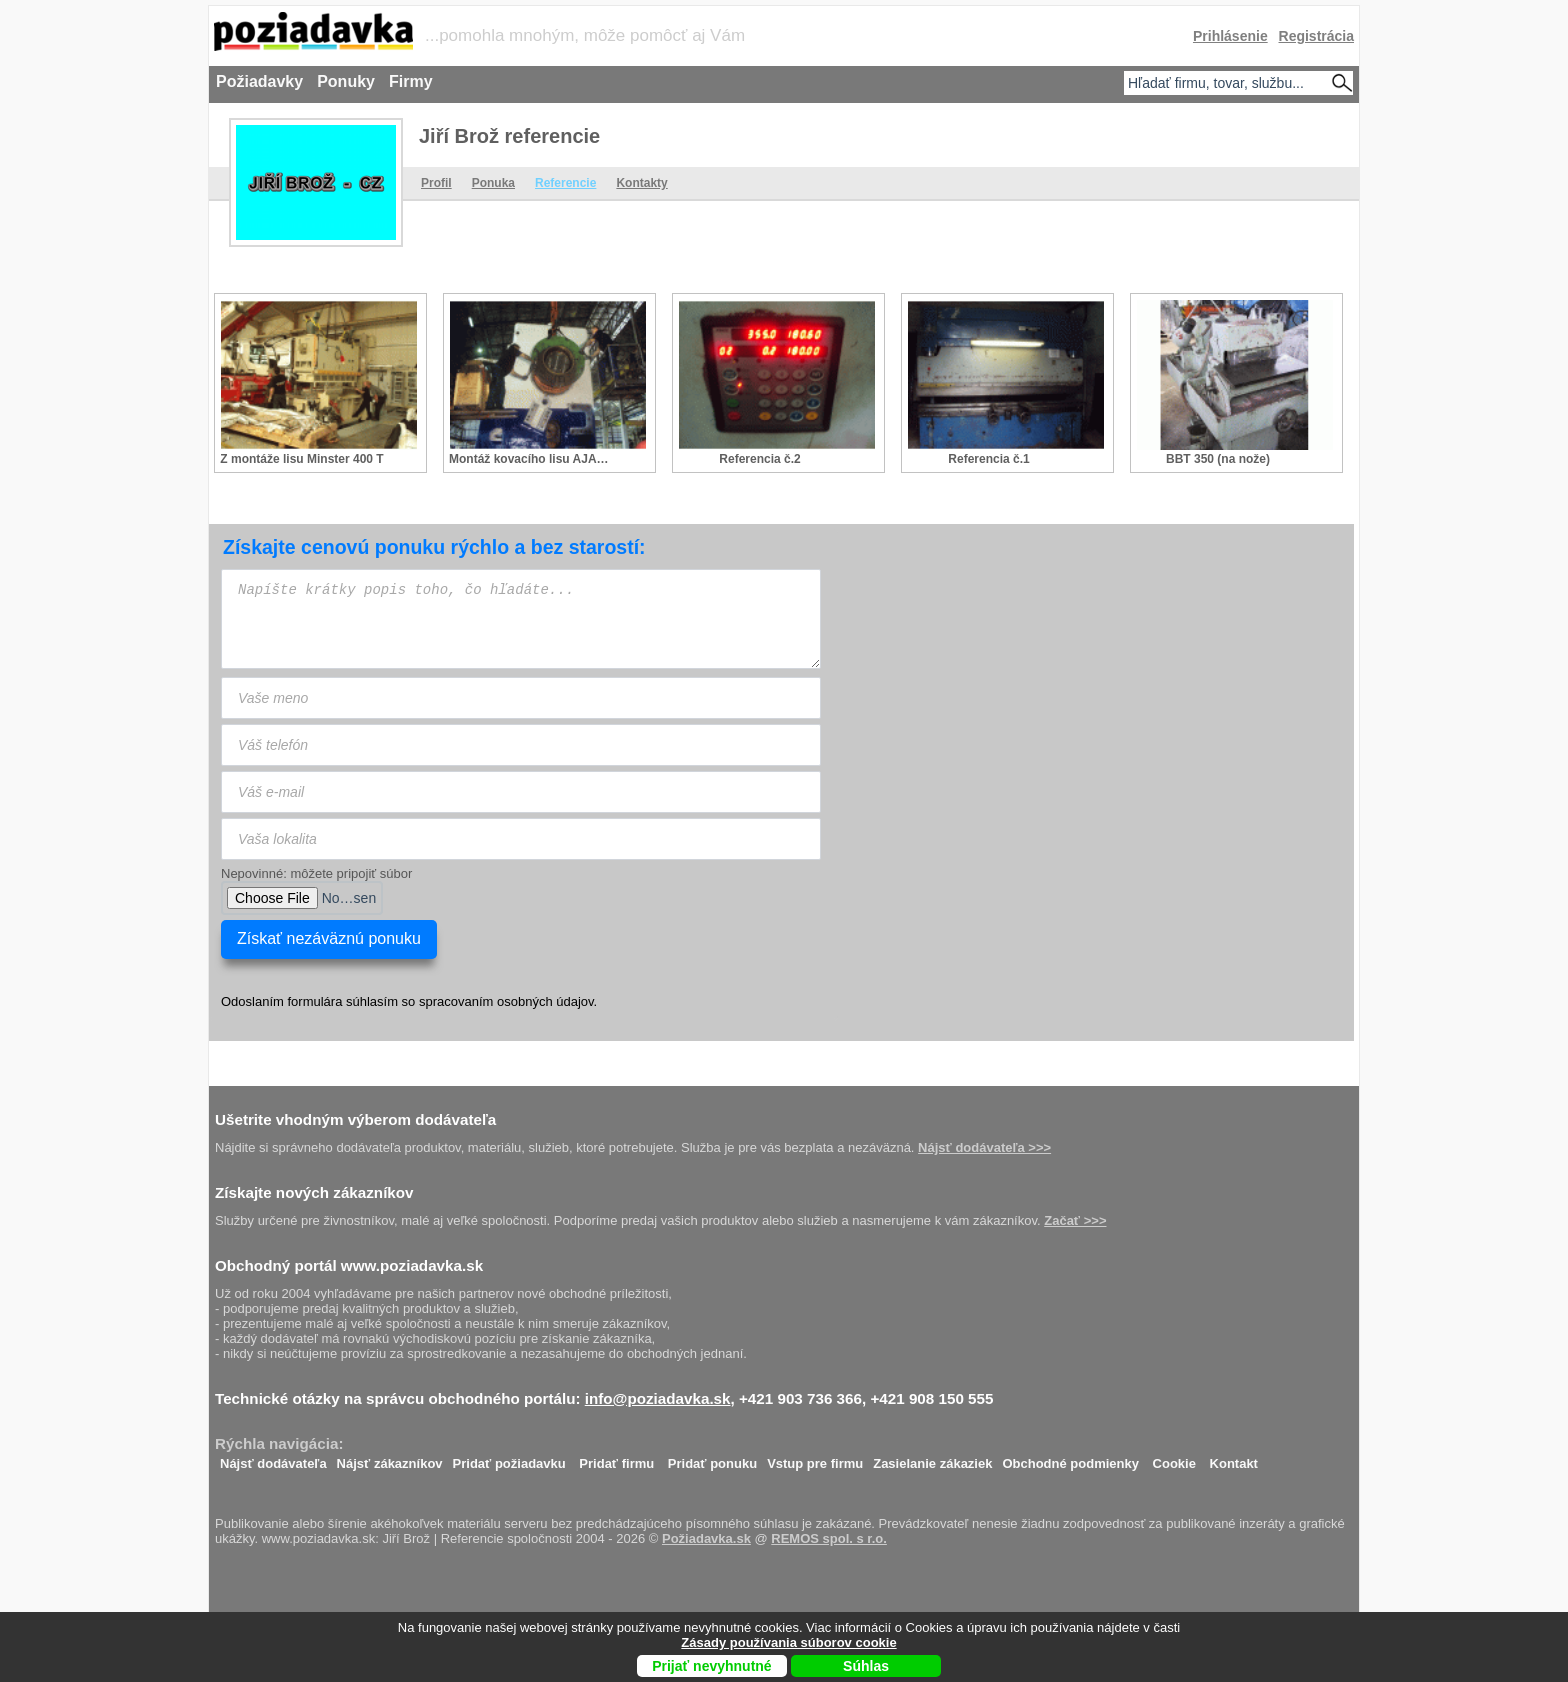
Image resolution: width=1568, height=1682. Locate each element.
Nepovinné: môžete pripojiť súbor (316, 873)
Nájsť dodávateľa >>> (984, 1147)
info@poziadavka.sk (658, 1398)
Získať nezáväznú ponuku (329, 938)
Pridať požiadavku (509, 1458)
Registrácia (1316, 36)
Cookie (1174, 1458)
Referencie (565, 183)
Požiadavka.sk (706, 1538)
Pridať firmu (616, 1458)
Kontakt (1234, 1458)
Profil (436, 183)
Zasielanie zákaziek (932, 1458)
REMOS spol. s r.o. (829, 1538)
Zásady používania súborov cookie (788, 1642)
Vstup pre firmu (815, 1458)
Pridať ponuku (712, 1458)
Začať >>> (1075, 1220)
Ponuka (493, 183)
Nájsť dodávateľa (273, 1458)
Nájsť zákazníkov (390, 1458)
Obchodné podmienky (1070, 1458)
